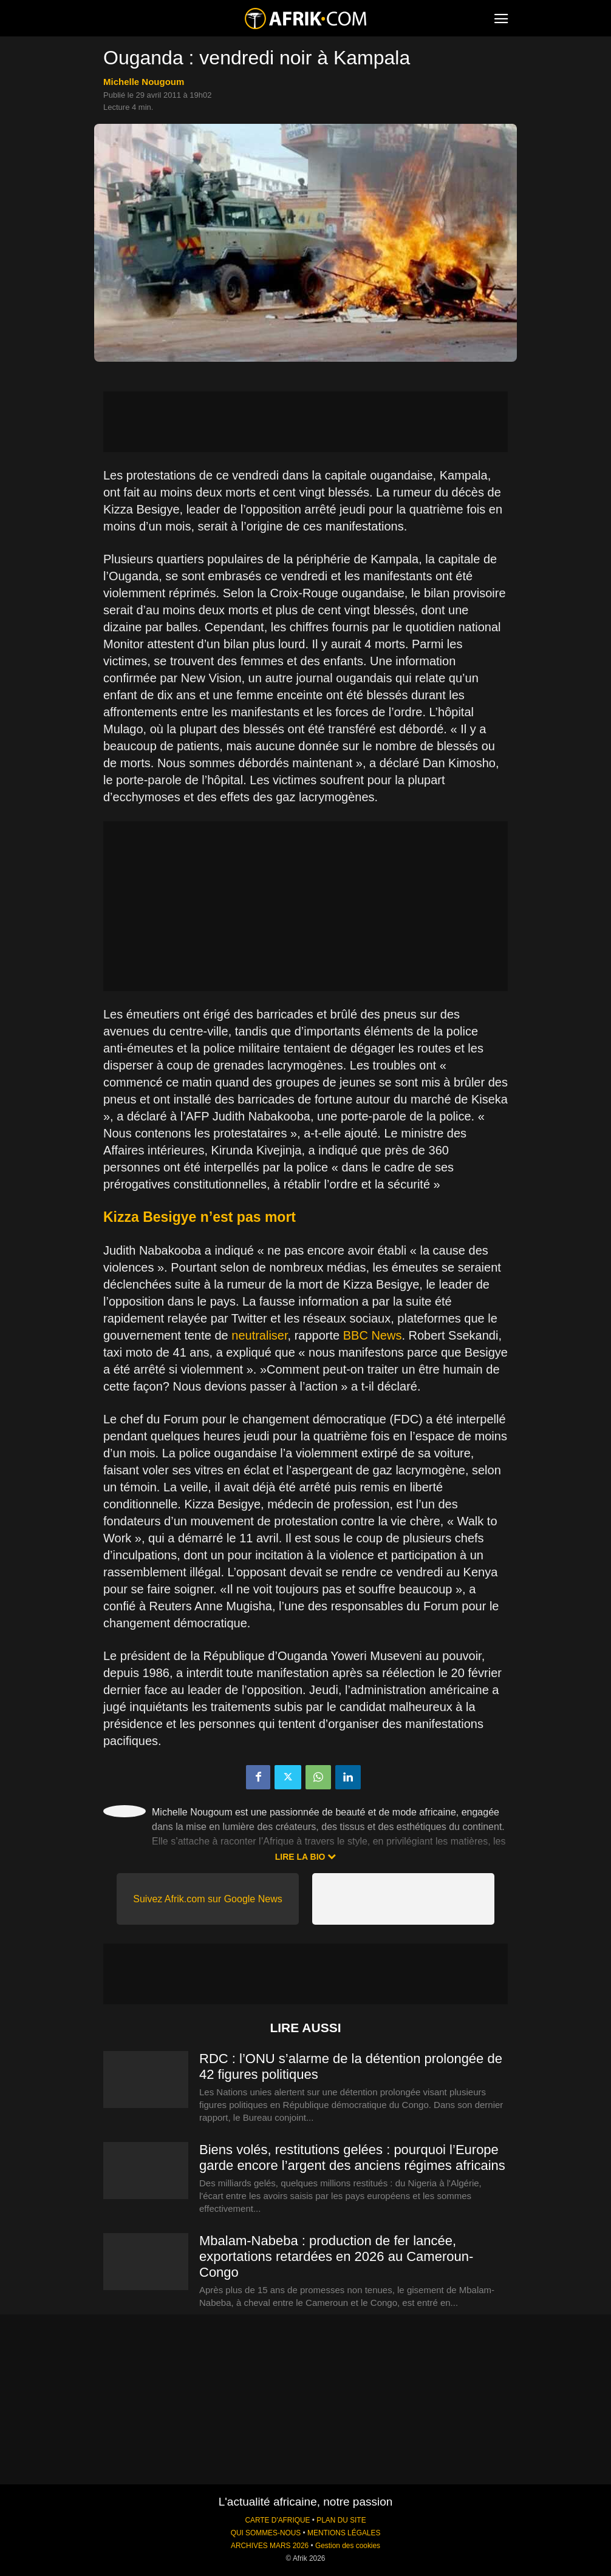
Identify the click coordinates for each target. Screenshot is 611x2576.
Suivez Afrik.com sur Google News (207, 1899)
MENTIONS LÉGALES (343, 2533)
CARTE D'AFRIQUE (277, 2520)
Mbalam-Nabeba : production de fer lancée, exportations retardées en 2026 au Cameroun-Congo (336, 2256)
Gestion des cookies (347, 2545)
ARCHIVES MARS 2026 (270, 2545)
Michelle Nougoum (143, 81)
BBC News (372, 1335)
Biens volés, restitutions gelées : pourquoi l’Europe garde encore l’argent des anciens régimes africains (352, 2157)
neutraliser (259, 1335)
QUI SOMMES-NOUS (266, 2533)
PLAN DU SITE (341, 2520)
